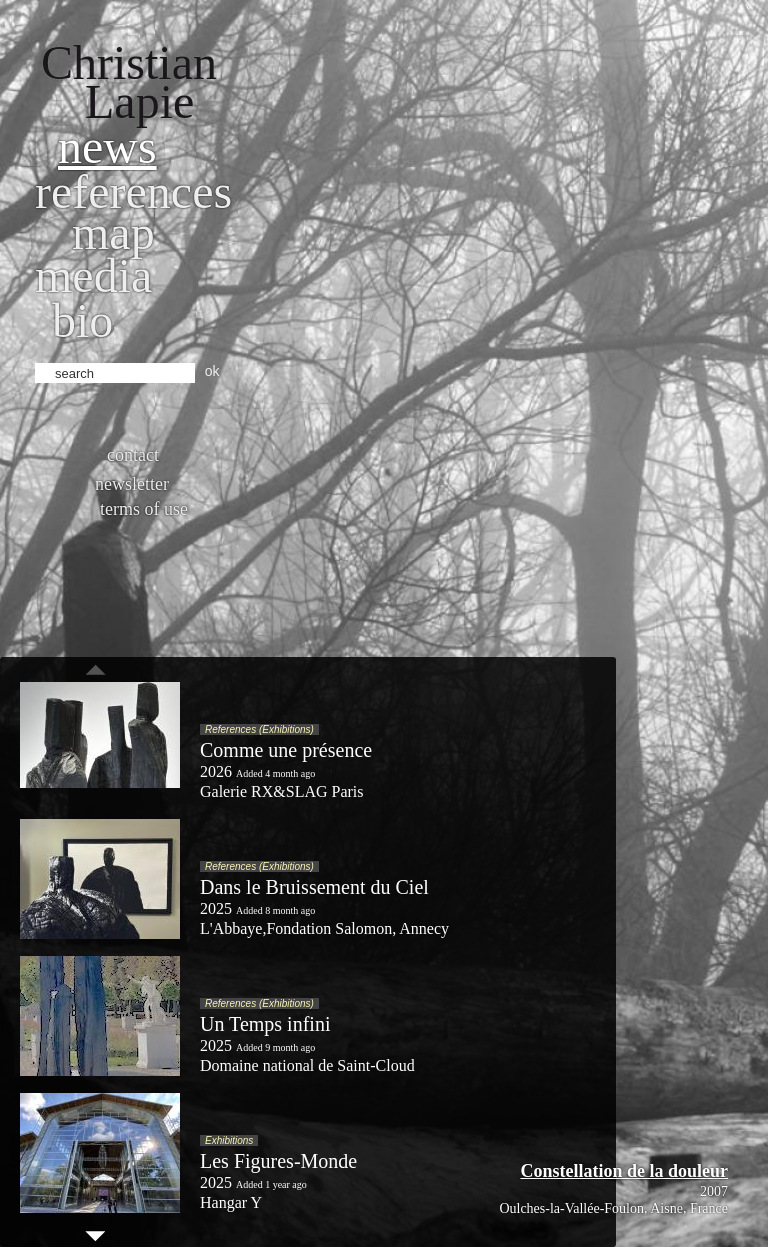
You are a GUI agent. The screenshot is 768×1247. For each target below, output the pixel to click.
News (107, 146)
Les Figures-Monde (278, 1161)
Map (113, 232)
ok (212, 371)
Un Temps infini (265, 1024)
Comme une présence (286, 750)
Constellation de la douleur (624, 1171)
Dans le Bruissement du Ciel (314, 887)
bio (82, 320)
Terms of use (144, 509)
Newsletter (132, 484)
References (133, 191)
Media (93, 275)
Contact (133, 455)
